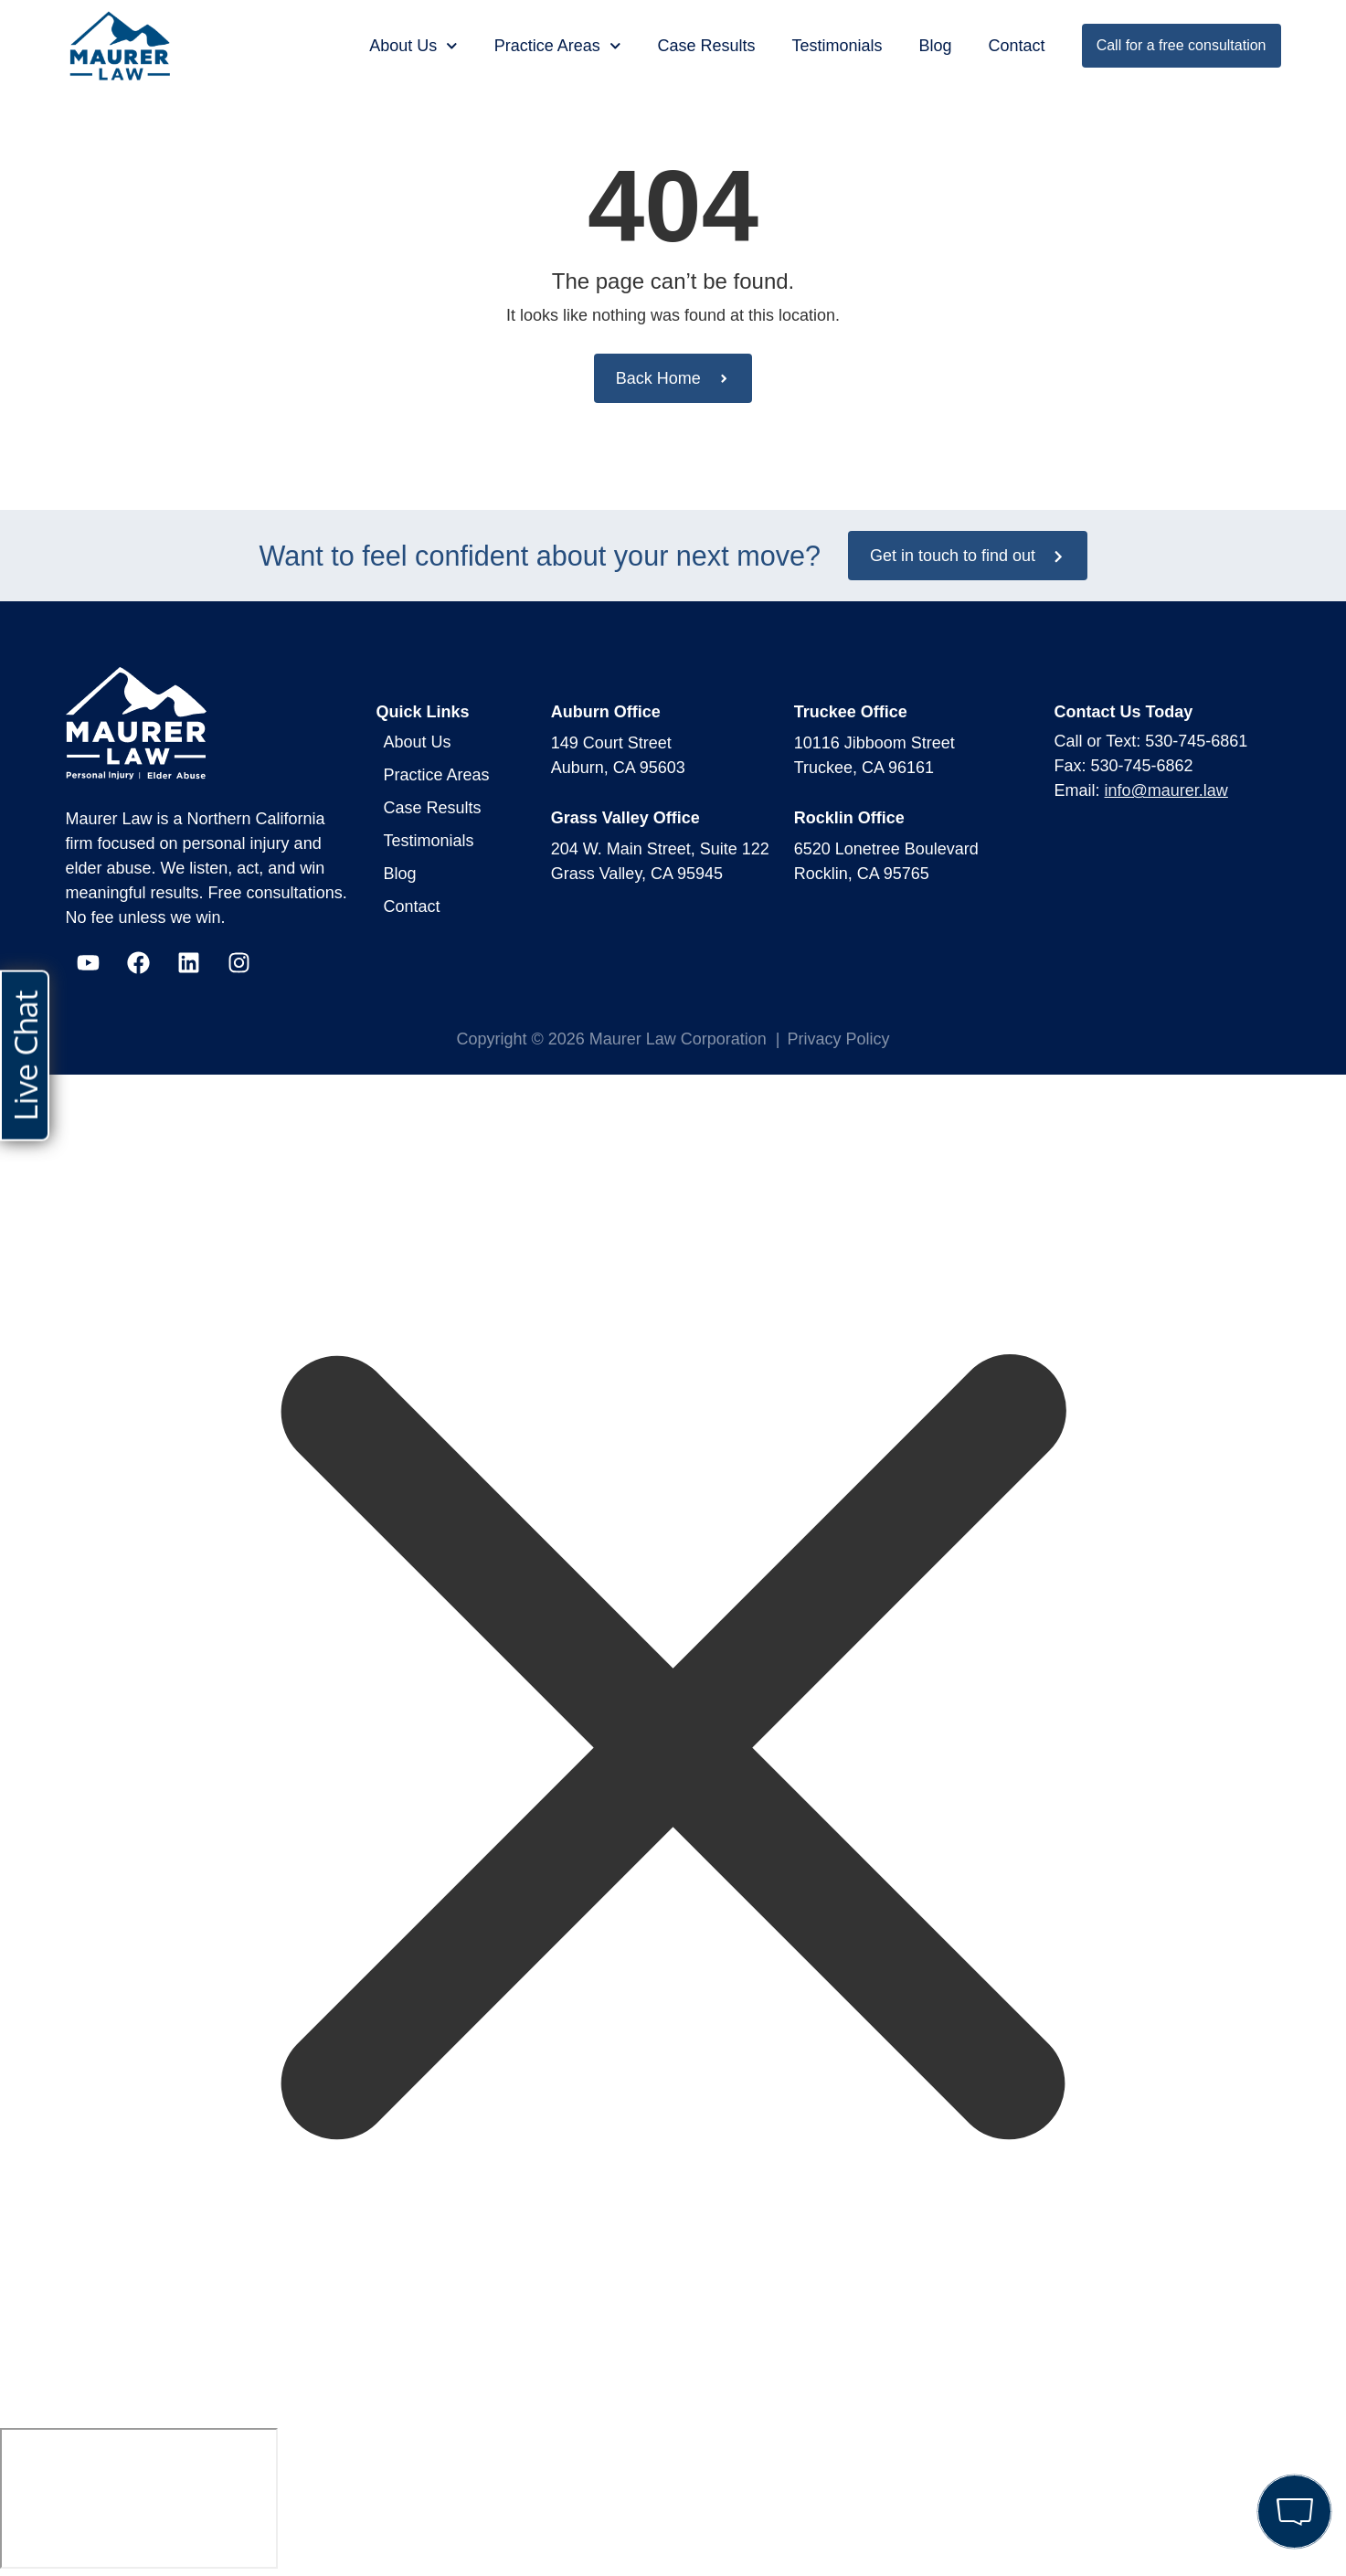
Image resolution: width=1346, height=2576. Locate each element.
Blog (935, 46)
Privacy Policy (839, 1039)
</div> (139, 2498)
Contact (1017, 46)
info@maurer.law (1166, 790)
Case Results (706, 46)
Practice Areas (557, 46)
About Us (413, 46)
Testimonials (837, 46)
